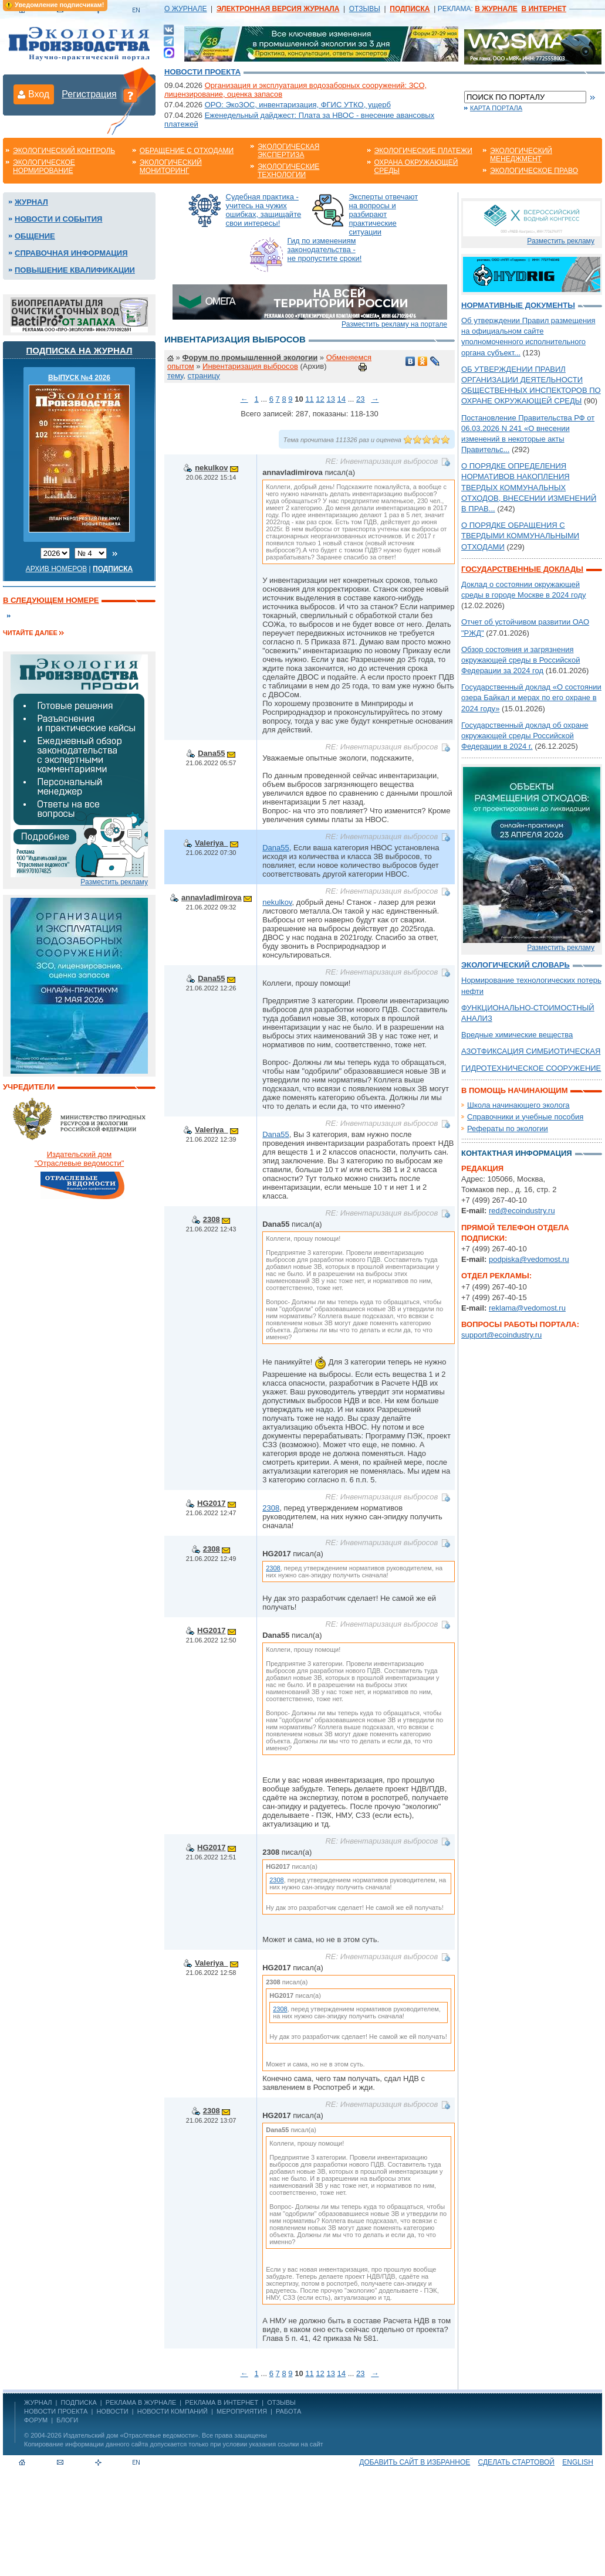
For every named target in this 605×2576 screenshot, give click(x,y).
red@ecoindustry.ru (522, 1210)
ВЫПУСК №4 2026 (79, 378)
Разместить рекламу (114, 882)
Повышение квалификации (75, 270)
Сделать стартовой (516, 2462)
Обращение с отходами (187, 151)
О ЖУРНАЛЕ (185, 9)
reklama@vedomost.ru (527, 1308)
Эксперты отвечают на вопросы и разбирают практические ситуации (383, 214)
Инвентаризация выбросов (250, 366)
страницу (204, 375)
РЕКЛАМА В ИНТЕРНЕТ (221, 2402)
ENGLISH (577, 2462)
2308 (211, 1219)
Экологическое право (534, 171)
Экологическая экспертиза (288, 150)
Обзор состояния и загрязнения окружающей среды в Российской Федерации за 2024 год (520, 660)
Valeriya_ (211, 843)
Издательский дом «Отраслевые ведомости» (130, 2435)
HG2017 (211, 1503)
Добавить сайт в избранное (414, 2462)
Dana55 (211, 753)
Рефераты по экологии (507, 1128)
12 (320, 399)
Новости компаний (172, 2411)
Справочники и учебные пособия (525, 1116)
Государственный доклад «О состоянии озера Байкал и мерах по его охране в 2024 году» (531, 697)
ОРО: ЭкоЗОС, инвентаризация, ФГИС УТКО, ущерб (298, 104)
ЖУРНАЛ (38, 2402)
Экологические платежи (423, 151)
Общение (35, 236)
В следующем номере (51, 600)
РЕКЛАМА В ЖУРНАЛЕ (141, 2402)
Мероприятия (242, 2411)
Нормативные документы (518, 305)
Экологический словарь (515, 965)
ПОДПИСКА (79, 2402)
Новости (112, 2411)
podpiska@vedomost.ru (529, 1259)
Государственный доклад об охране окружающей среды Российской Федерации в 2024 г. (524, 736)
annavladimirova (211, 897)
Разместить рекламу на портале (394, 324)
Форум (36, 2420)
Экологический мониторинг (171, 166)
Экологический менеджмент (521, 155)
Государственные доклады (522, 569)
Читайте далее (30, 632)
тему (175, 375)
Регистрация (89, 94)
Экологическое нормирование (44, 166)
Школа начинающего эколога (518, 1105)
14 (341, 399)
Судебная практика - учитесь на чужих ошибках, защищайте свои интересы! (264, 210)
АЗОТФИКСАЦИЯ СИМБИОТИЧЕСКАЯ (530, 1051)
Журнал (31, 202)
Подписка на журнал (79, 350)
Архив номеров (56, 569)
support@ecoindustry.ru (501, 1335)
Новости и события (58, 219)
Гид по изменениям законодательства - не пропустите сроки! (325, 249)
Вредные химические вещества (517, 1034)
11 (309, 399)
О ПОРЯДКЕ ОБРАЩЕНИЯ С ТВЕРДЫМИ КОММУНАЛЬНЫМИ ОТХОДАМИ (520, 536)
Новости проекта (202, 71)
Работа (288, 2411)
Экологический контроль (64, 151)
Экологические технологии (288, 170)
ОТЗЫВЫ (364, 9)
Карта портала (496, 107)
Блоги (67, 2420)
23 (360, 399)
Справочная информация (71, 253)
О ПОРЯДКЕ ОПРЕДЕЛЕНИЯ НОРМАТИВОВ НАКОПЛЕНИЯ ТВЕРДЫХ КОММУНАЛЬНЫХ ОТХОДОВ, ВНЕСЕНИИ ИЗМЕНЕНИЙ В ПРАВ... (528, 487)
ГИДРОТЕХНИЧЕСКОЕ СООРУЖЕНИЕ (531, 1068)
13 (330, 399)
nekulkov (211, 467)
